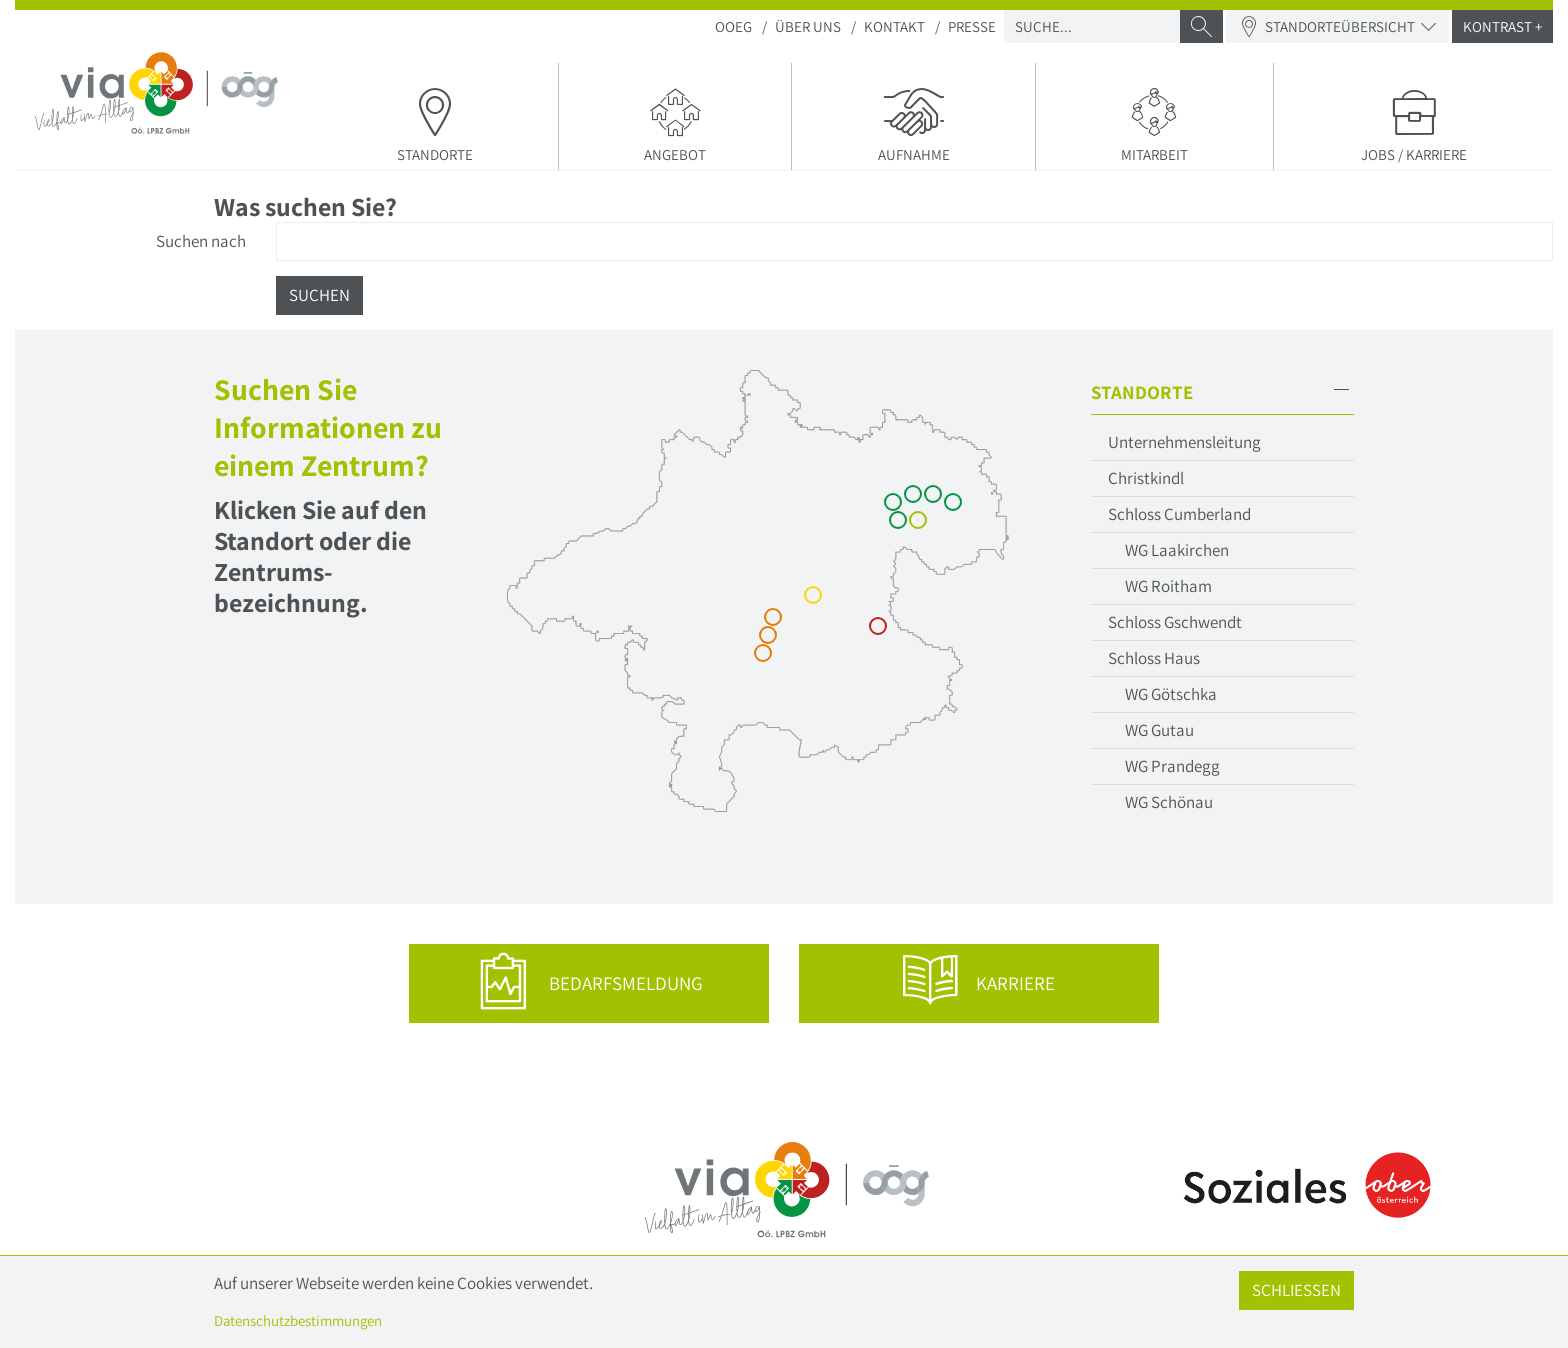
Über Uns (808, 26)
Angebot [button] (675, 123)
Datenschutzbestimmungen (298, 1320)
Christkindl (1146, 478)
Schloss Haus (1154, 658)
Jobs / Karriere (1413, 123)
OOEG (733, 26)
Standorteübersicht (1337, 26)
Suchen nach (201, 241)
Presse (972, 26)
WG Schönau (1169, 802)
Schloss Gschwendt (1175, 622)
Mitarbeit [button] (1154, 123)
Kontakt (894, 26)
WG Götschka (1171, 694)
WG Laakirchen (1177, 550)
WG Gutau (1159, 730)
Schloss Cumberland (1179, 514)
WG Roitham (1168, 586)
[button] (1222, 392)
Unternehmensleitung (1184, 442)
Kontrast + (1502, 26)
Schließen (1296, 1290)
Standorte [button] (436, 123)
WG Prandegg (1172, 766)
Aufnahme (913, 123)
